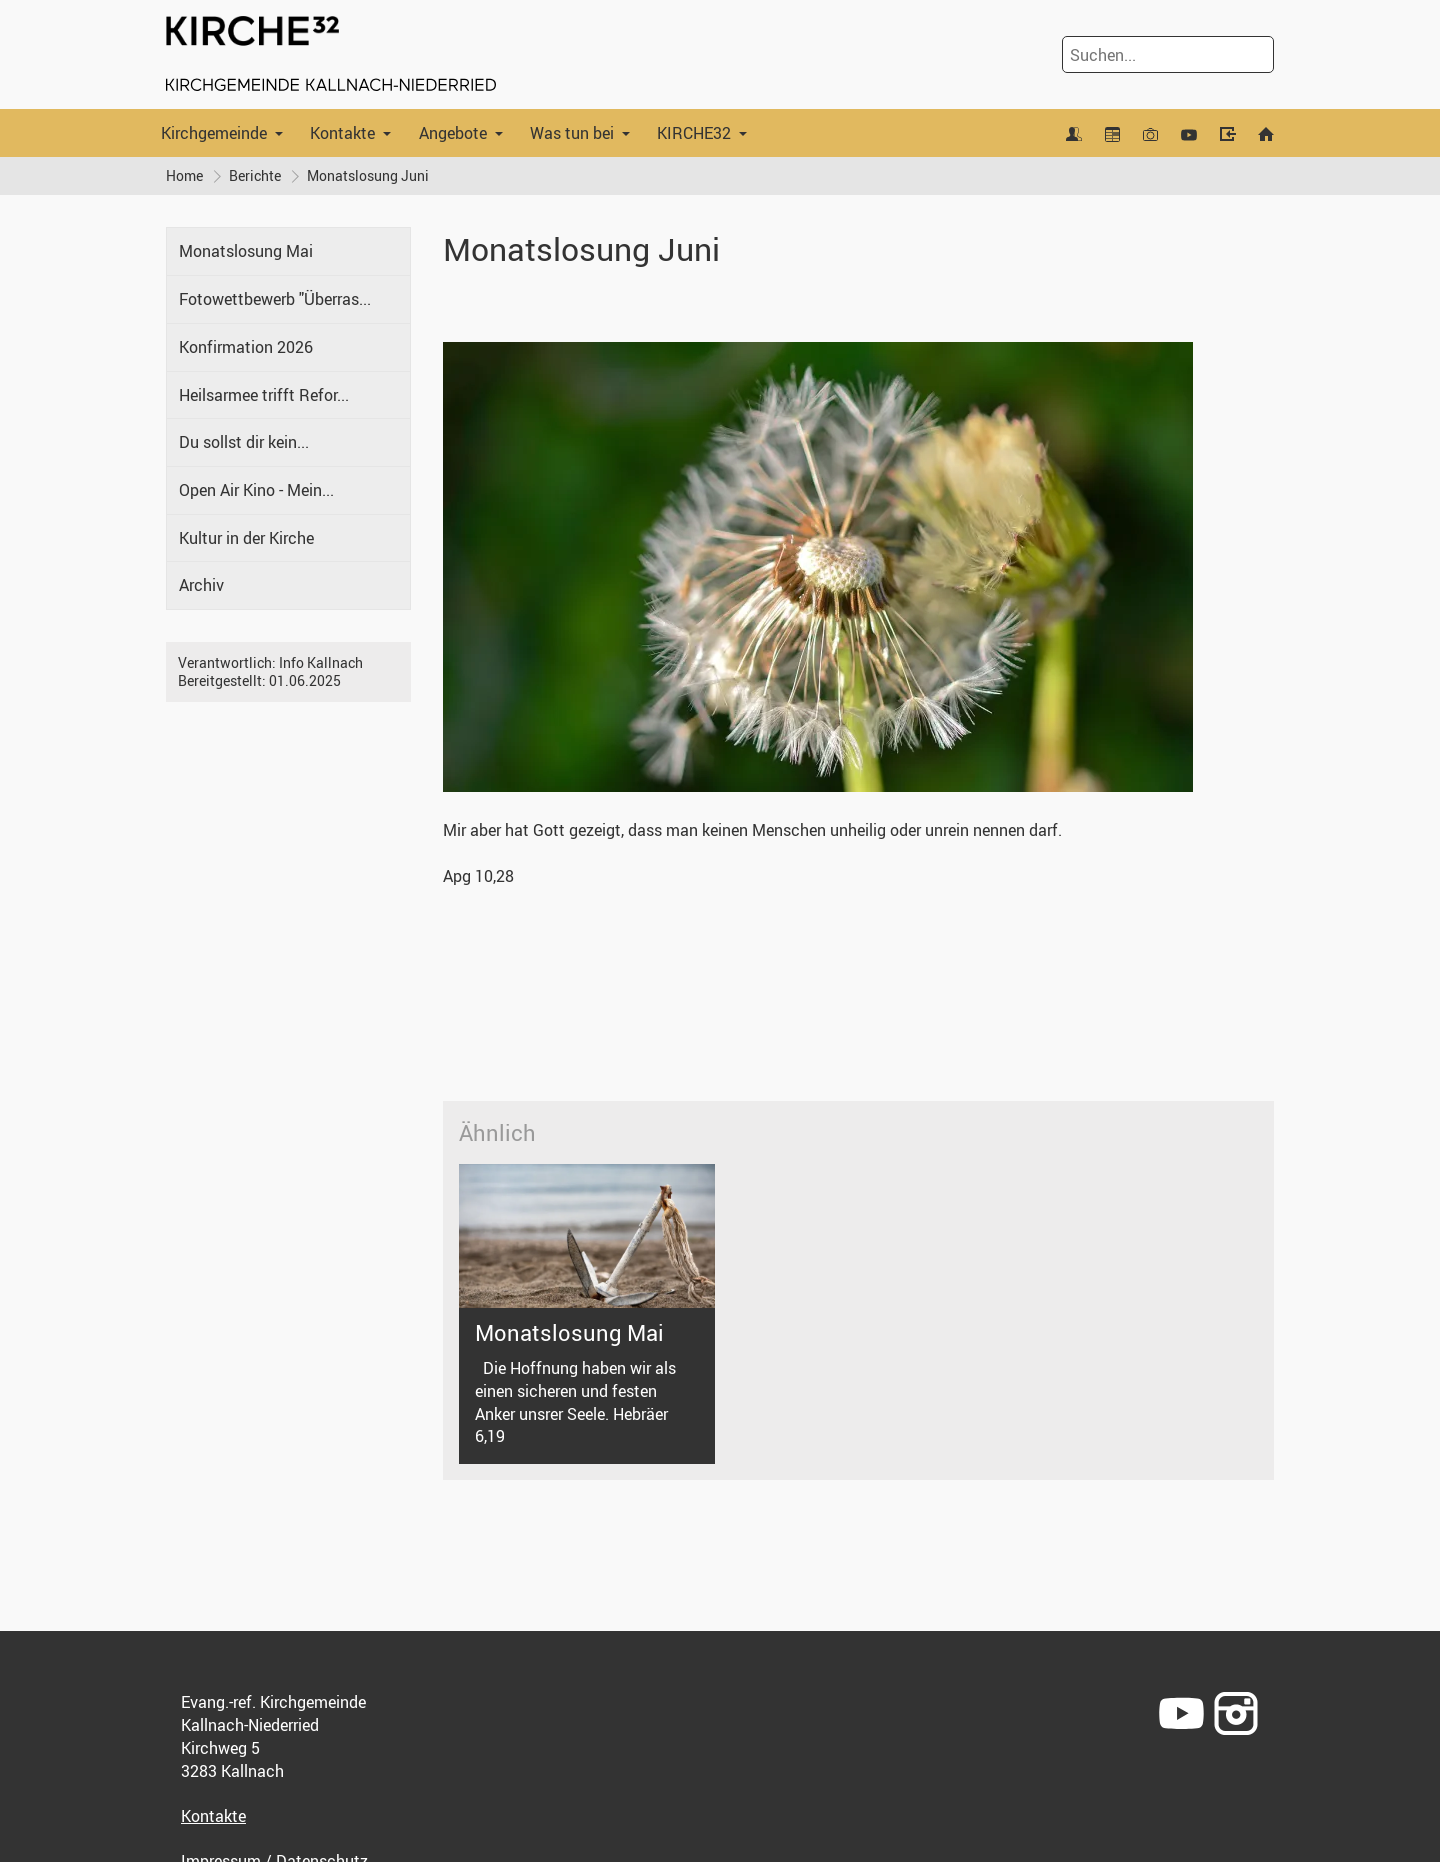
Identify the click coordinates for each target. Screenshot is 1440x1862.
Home (184, 175)
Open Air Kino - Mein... (256, 490)
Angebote (453, 133)
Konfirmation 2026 (246, 347)
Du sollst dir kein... (244, 442)
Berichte (255, 175)
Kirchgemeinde (214, 133)
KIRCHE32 (694, 133)
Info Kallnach (321, 662)
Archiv (201, 585)
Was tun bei (572, 133)
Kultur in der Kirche (246, 538)
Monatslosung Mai (246, 251)
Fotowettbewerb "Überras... (275, 299)
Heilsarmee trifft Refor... (264, 395)
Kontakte (342, 133)
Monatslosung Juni (368, 175)
